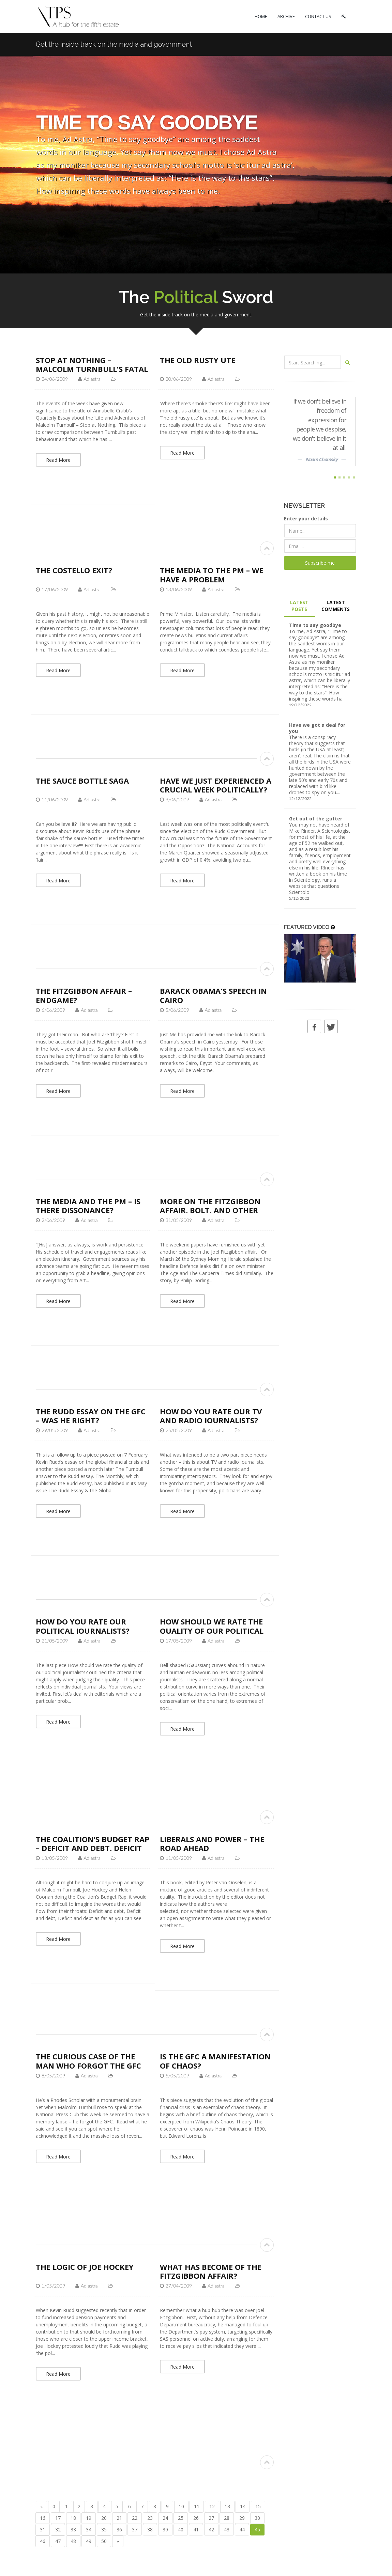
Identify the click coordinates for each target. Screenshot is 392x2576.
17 (58, 2518)
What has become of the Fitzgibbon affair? (210, 2271)
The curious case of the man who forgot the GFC (88, 2060)
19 (88, 2518)
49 (88, 2541)
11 (196, 2506)
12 (212, 2506)
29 (242, 2518)
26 (196, 2518)
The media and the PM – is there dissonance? (88, 1205)
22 (134, 2518)
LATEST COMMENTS (335, 605)
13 (227, 2506)
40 (180, 2529)
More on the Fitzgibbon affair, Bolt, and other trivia (210, 1210)
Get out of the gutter (315, 818)
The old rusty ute (197, 360)
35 (104, 2529)
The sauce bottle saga (82, 780)
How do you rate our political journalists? (83, 1625)
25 (180, 2518)
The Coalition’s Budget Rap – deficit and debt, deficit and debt (92, 1848)
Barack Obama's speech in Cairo (213, 995)
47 (58, 2541)
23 (150, 2518)
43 (226, 2529)
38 (150, 2529)
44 (242, 2529)
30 (257, 2518)
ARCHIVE (286, 16)
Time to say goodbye (315, 625)
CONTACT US (318, 16)
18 (73, 2518)
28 (226, 2518)
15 (258, 2506)
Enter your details (306, 518)
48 (73, 2541)
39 (165, 2529)
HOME (261, 16)
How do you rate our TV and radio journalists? (211, 1415)
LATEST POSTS (299, 605)
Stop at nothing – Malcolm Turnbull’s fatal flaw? (92, 369)
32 (58, 2529)
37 (134, 2529)
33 (73, 2529)
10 (181, 2506)
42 (211, 2529)
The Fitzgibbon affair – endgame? (84, 995)
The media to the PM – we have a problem (211, 574)
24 (165, 2518)
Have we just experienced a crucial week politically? (215, 785)
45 (257, 2529)
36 (119, 2529)
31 (42, 2529)
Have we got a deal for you (317, 728)
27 (211, 2518)
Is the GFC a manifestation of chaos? (215, 2060)
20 (104, 2518)
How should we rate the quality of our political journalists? (211, 1630)
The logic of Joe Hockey (85, 2267)
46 (42, 2541)
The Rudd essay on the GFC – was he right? (91, 1415)
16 (42, 2518)
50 (104, 2541)
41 (196, 2529)
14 (242, 2506)
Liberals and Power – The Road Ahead (212, 1843)
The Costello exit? (74, 570)
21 (119, 2518)
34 (88, 2529)
